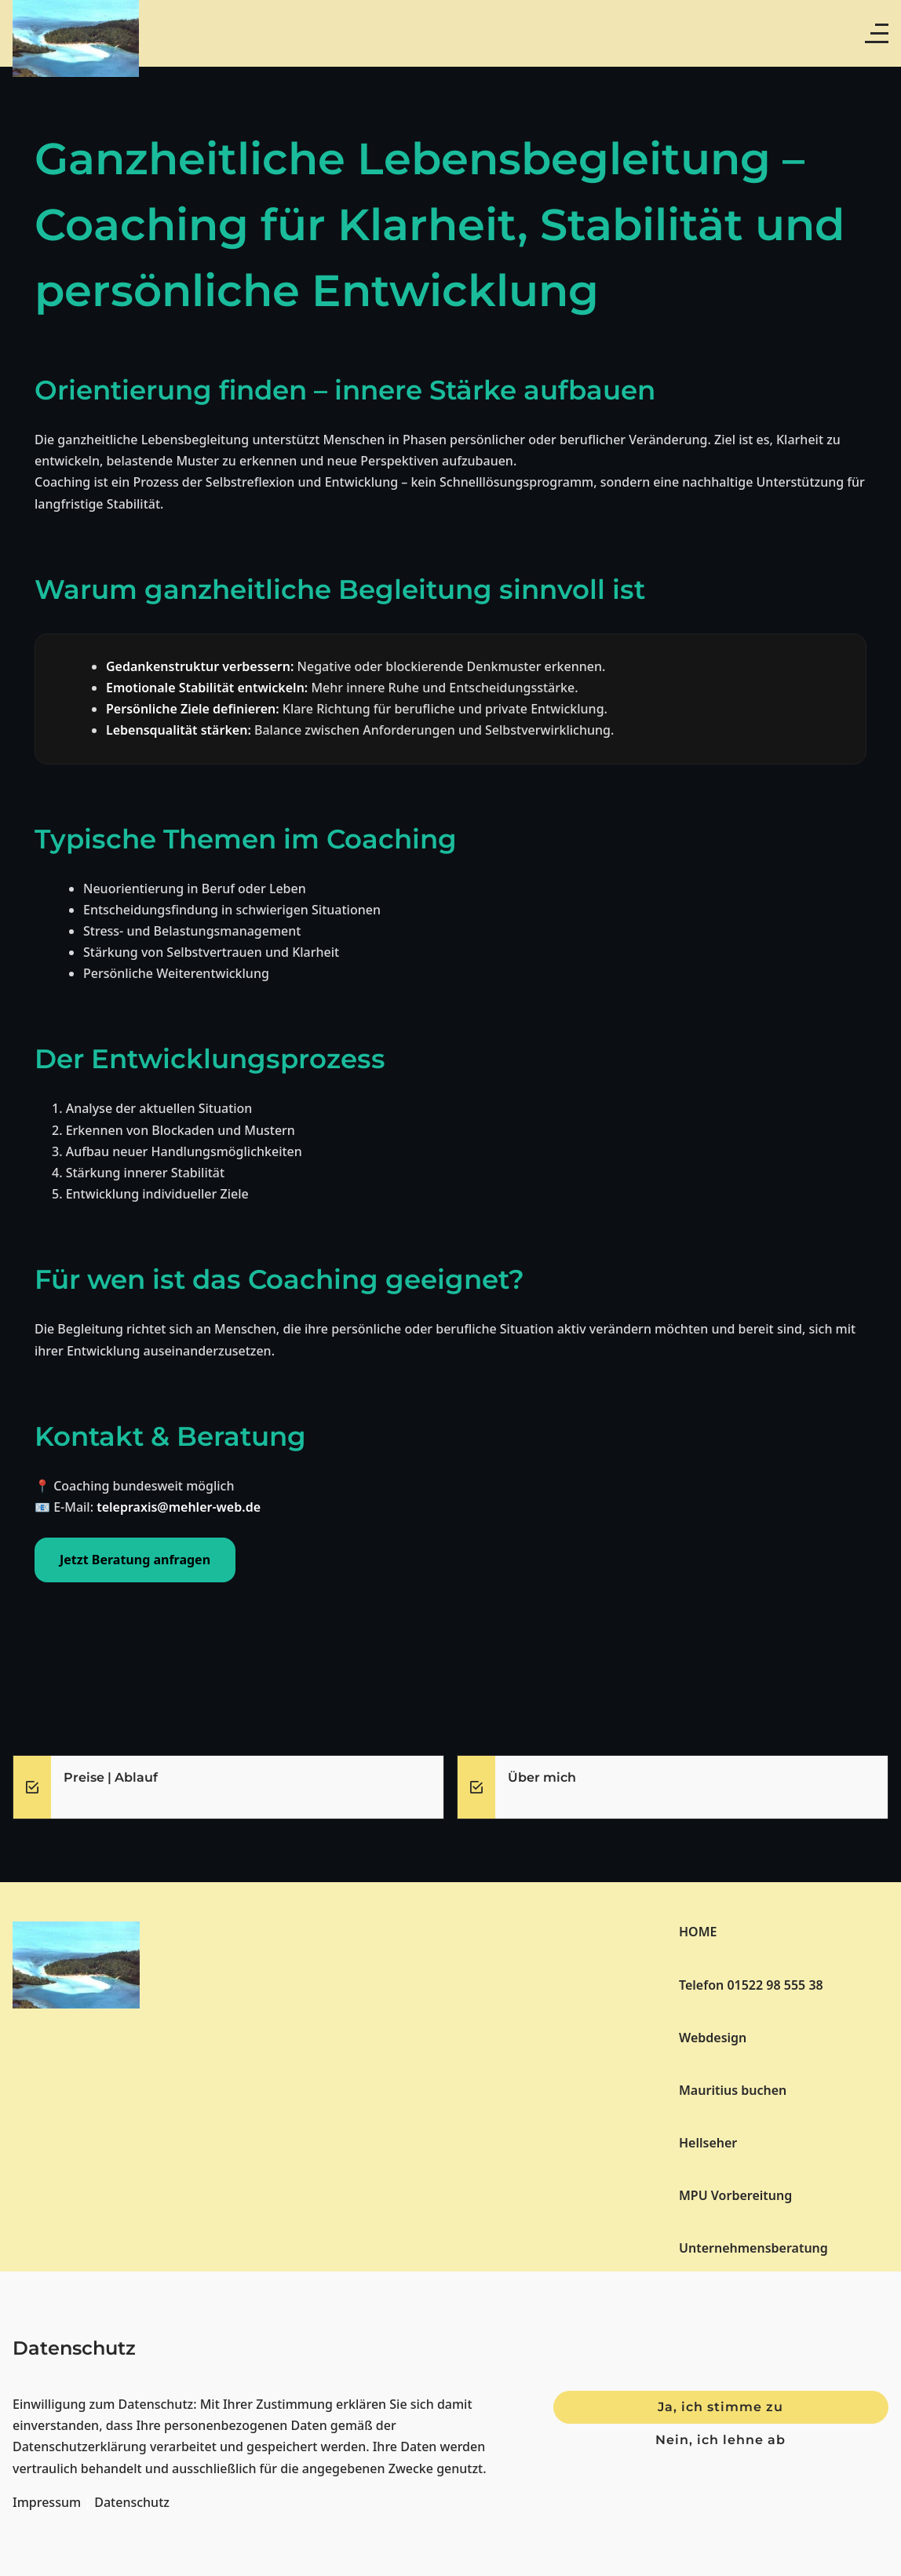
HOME (698, 1931)
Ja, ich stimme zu (720, 2406)
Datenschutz (132, 2502)
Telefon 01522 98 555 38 (751, 1985)
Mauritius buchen (732, 2090)
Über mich (542, 1777)
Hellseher (708, 2142)
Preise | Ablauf (111, 1777)
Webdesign (712, 2037)
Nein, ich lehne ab (720, 2439)
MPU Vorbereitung (735, 2195)
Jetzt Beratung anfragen (135, 1559)
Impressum (47, 2502)
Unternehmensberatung (753, 2248)
